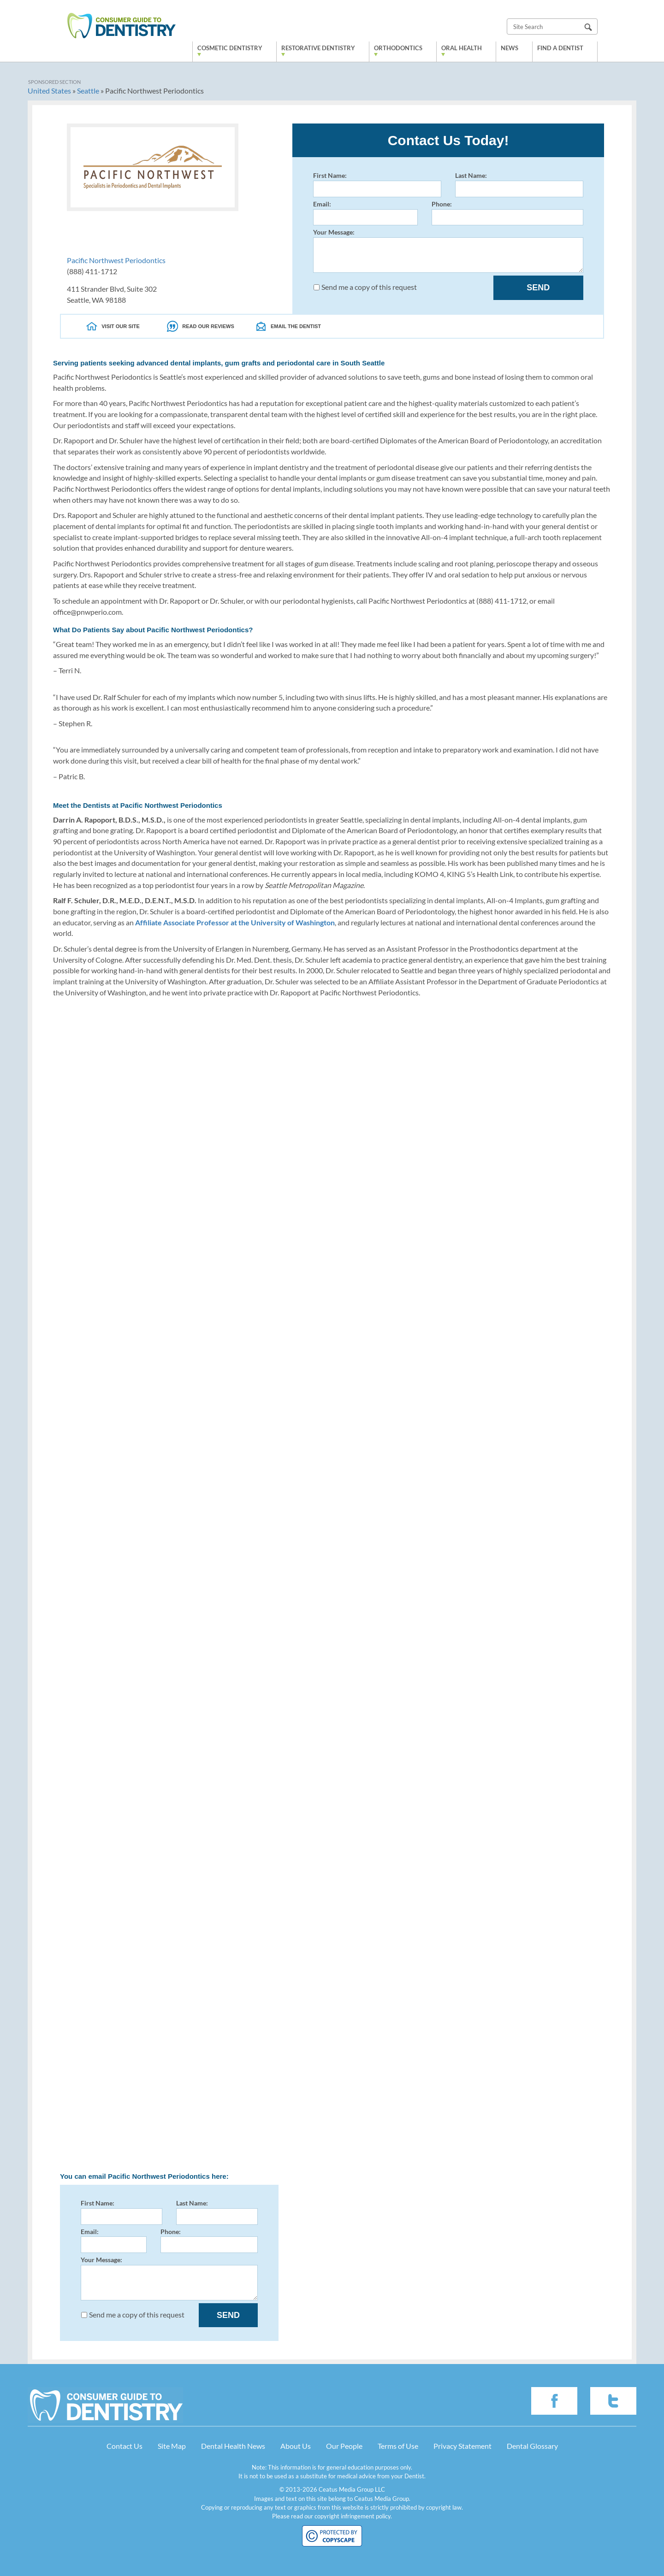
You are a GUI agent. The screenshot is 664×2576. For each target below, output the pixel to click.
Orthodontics (398, 48)
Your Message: (448, 250)
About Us (295, 2445)
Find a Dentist (560, 48)
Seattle (88, 90)
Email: (365, 212)
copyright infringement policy (352, 2516)
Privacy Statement (462, 2445)
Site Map (172, 2445)
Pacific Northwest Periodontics (116, 260)
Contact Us (124, 2445)
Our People (344, 2445)
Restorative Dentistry (318, 48)
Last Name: (519, 184)
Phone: (507, 212)
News (509, 48)
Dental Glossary (532, 2445)
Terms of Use (398, 2445)
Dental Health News (233, 2445)
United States (49, 90)
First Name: (377, 184)
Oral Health (461, 48)
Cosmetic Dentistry (229, 48)
